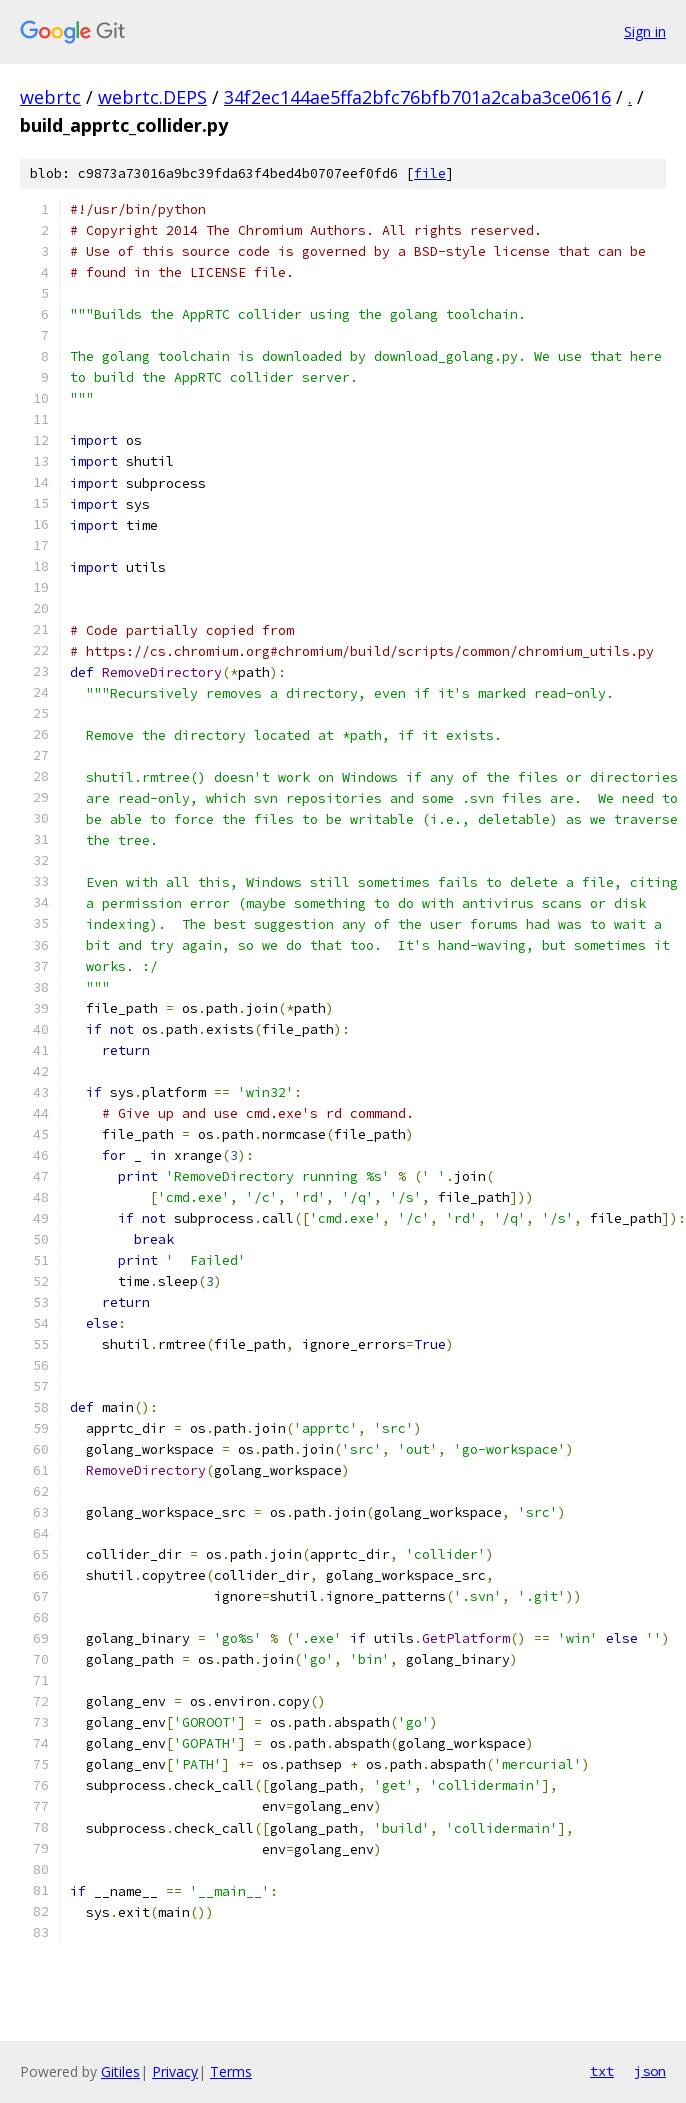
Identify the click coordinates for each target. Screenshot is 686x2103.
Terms (231, 2071)
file (430, 173)
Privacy (175, 2071)
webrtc (50, 97)
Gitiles (120, 2071)
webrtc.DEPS (152, 97)
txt (602, 2071)
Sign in (645, 31)
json (650, 2071)
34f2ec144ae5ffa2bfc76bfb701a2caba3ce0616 (417, 97)
